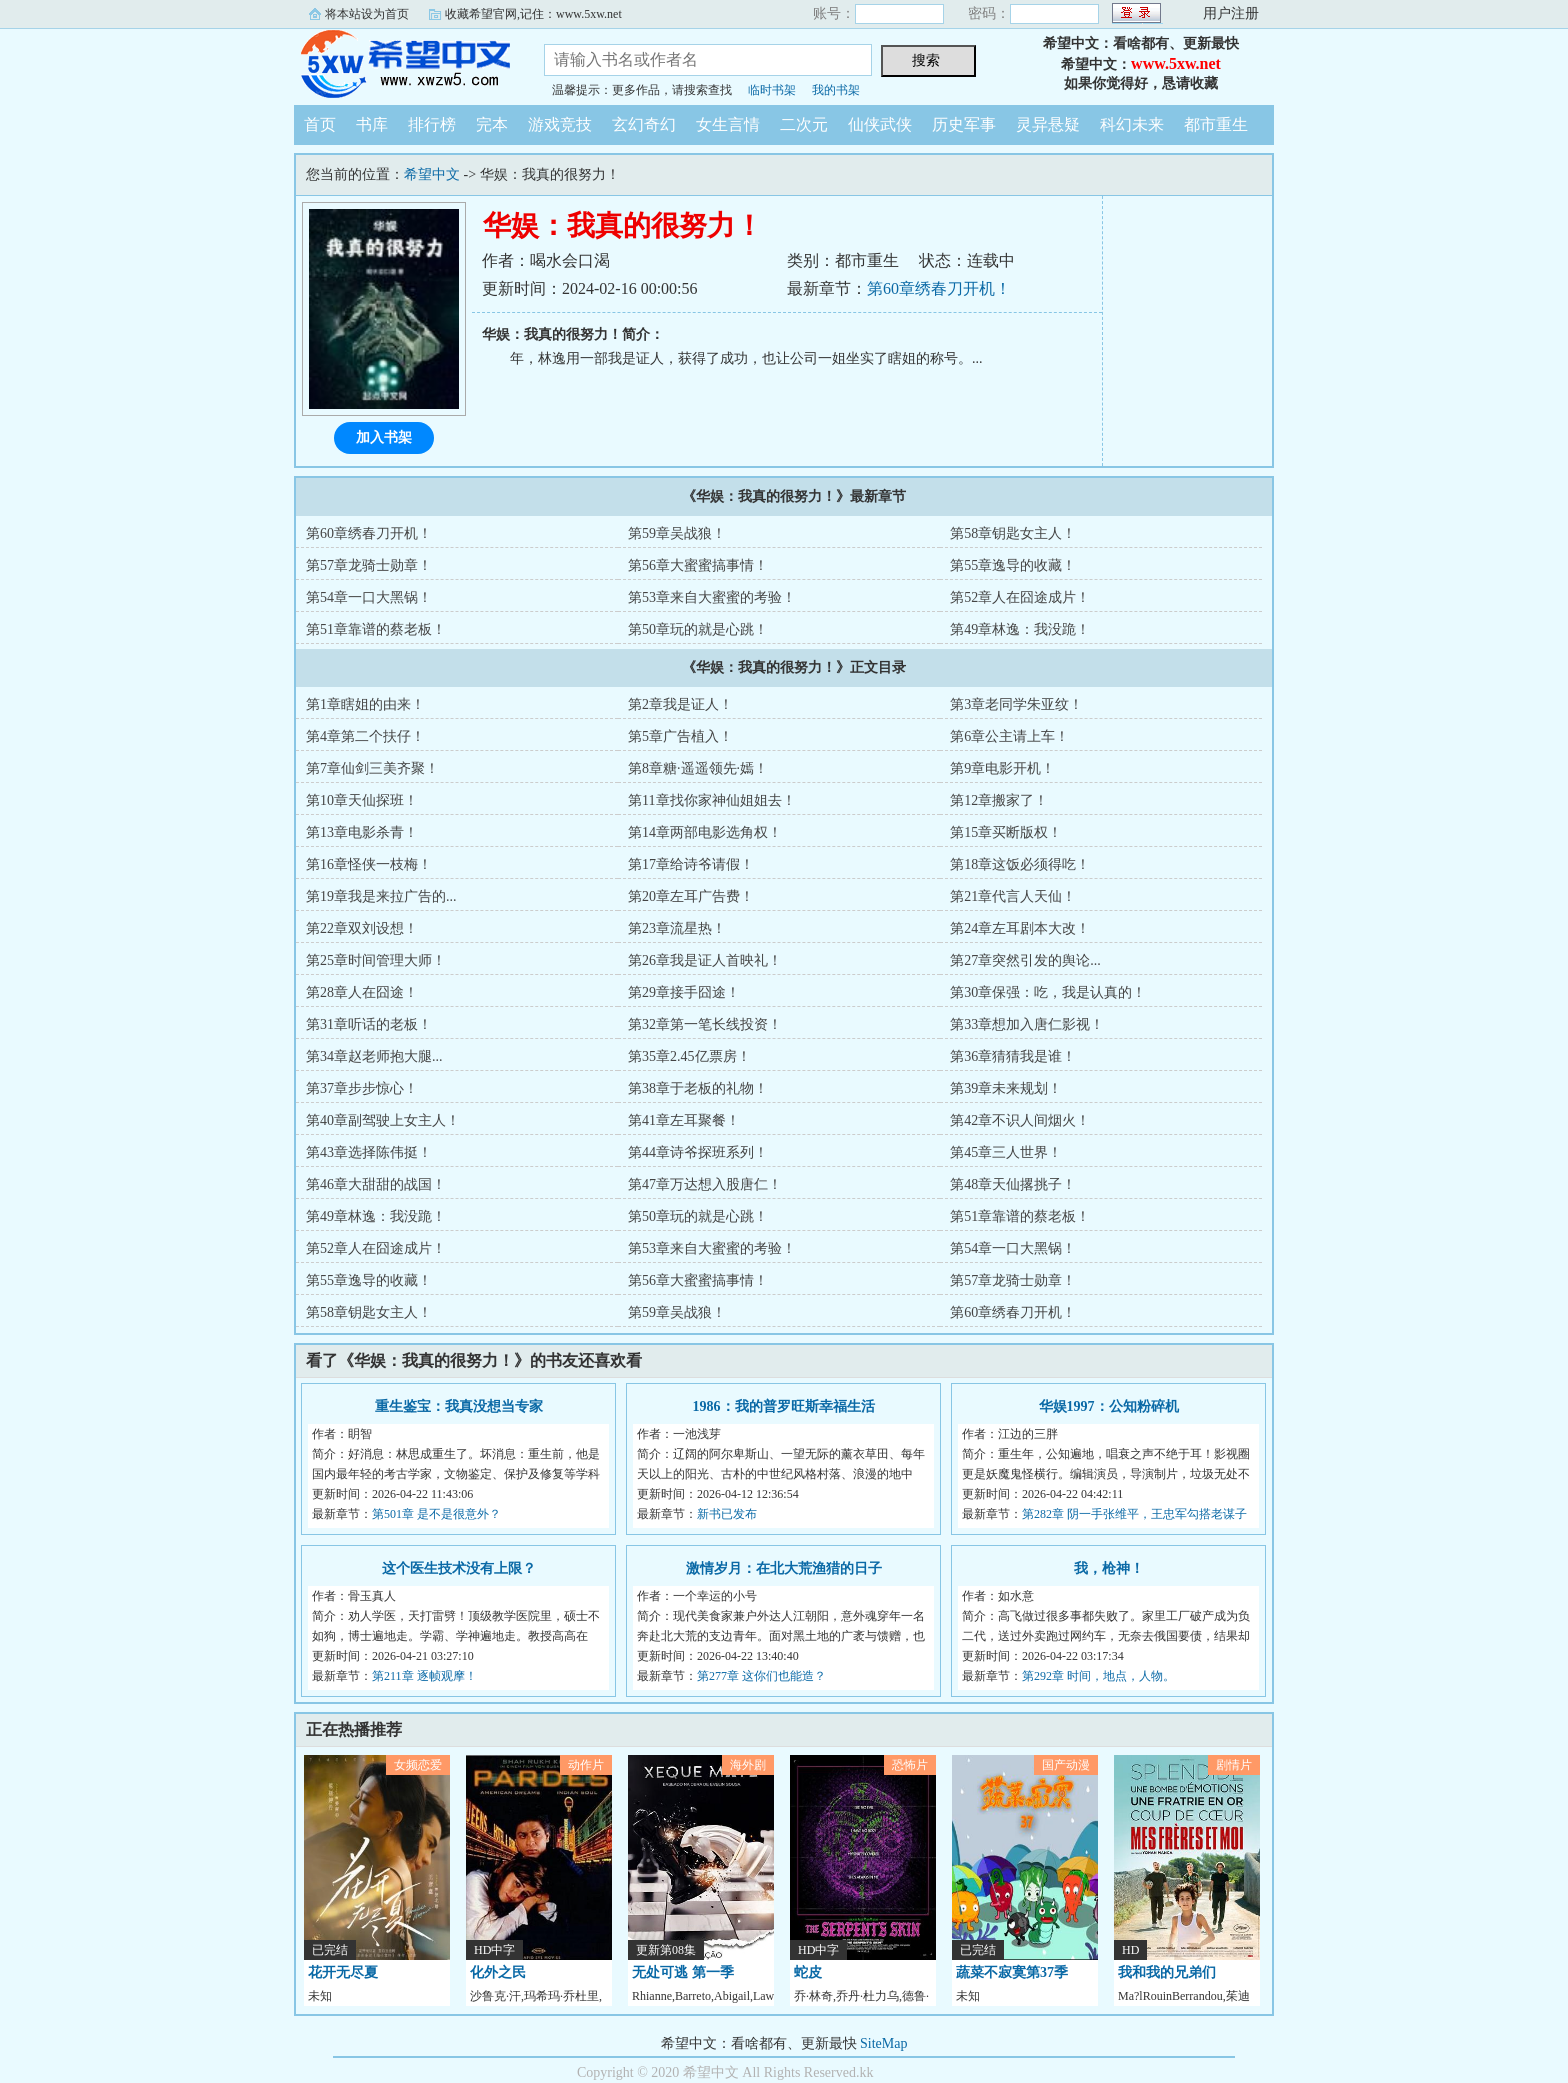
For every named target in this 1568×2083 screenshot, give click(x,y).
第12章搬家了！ (999, 800)
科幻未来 (1132, 124)
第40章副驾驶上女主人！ (383, 1120)
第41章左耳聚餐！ (684, 1120)
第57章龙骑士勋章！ (369, 565)
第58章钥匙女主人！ (1013, 533)
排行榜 (432, 124)
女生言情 (728, 124)
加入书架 (384, 437)
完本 (492, 124)
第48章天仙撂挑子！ (1013, 1184)
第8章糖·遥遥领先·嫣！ (698, 768)
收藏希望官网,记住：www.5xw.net (533, 14)
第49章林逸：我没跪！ (1020, 629)
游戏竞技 (560, 124)
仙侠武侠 (880, 124)
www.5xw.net (1176, 63)
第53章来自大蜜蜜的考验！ (712, 597)
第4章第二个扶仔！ (365, 736)
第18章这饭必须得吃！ (1020, 864)
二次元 (804, 124)
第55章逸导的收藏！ (1013, 565)
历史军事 (964, 124)
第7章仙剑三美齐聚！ (372, 768)
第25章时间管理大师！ (376, 960)
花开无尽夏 (343, 1972)
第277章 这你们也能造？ (761, 1676)
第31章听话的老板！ (369, 1024)
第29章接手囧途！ (684, 992)
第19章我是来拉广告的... (381, 896)
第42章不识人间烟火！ (1020, 1120)
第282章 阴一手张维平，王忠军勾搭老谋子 (1134, 1514)
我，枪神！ (1109, 1568)
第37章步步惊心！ (362, 1088)
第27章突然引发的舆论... (1025, 960)
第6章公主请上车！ (1009, 736)
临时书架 (772, 90)
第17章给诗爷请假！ (691, 864)
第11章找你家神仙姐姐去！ (711, 800)
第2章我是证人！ (680, 704)
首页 (320, 124)
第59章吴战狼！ (677, 533)
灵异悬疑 (1048, 124)
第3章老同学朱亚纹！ (1016, 704)
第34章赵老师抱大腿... (374, 1056)
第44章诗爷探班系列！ (698, 1152)
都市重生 (1216, 124)
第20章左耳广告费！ (691, 896)
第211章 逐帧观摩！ (424, 1676)
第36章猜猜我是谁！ (1013, 1056)
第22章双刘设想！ (362, 928)
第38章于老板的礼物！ (698, 1088)
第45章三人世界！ (1006, 1152)
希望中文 (404, 64)
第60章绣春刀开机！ (939, 288)
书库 (372, 124)
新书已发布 (727, 1514)
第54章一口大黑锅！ (369, 597)
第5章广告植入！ (680, 736)
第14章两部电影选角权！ (705, 832)
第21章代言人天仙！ (1013, 896)
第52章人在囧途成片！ (1020, 597)
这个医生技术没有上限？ (459, 1568)
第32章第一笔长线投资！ (705, 1024)
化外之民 (498, 1972)
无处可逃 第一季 (683, 1972)
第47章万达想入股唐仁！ (705, 1184)
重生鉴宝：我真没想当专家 (459, 1406)
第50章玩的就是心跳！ (698, 629)
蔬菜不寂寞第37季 (1012, 1972)
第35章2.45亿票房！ (689, 1056)
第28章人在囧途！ (362, 992)
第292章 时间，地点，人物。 (1098, 1676)
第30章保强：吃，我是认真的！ (1048, 992)
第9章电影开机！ (1002, 768)
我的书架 (836, 90)
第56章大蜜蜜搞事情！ (698, 565)
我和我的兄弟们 (1167, 1972)
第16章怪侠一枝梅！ (369, 864)
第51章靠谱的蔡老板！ (376, 629)
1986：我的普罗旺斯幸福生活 (784, 1406)
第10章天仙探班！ (362, 800)
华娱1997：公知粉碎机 (1109, 1406)
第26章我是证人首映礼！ (705, 960)
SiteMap (883, 2043)
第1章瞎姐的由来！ (365, 704)
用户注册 (1231, 13)
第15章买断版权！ (1006, 832)
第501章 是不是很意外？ (436, 1514)
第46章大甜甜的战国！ (376, 1184)
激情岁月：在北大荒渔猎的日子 (784, 1568)
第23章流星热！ (677, 928)
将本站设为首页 (367, 14)
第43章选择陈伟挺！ (369, 1152)
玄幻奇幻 (644, 124)
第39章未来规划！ (1006, 1088)
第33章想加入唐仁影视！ (1027, 1024)
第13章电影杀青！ (362, 832)
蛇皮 (808, 1972)
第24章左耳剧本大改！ (1020, 928)
